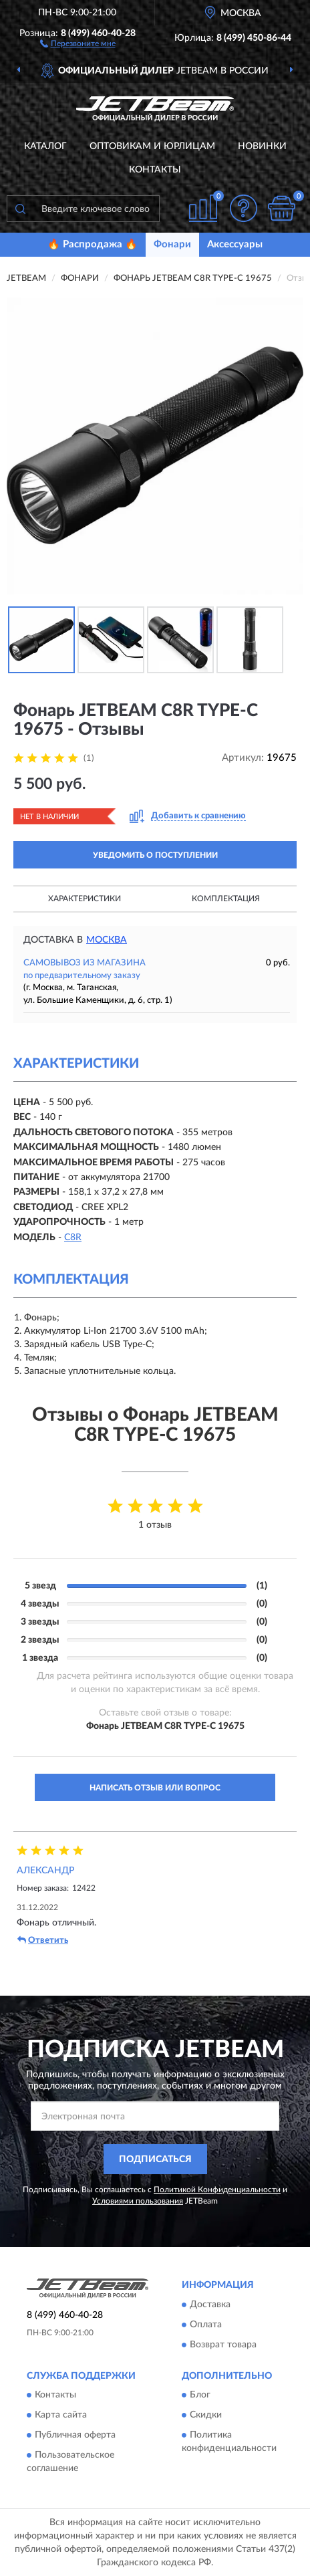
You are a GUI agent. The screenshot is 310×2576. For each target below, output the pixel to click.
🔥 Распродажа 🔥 (92, 244)
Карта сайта (61, 2415)
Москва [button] (106, 940)
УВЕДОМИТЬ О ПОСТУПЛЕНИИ (155, 855)
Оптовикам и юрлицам (152, 146)
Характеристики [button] (84, 899)
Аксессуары (235, 244)
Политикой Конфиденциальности (217, 2190)
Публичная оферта (75, 2435)
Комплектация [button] (226, 899)
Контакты (155, 169)
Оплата (206, 2324)
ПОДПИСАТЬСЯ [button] (155, 2159)
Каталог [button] (45, 146)
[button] (78, 43)
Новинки (262, 146)
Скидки (206, 2415)
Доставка (210, 2304)
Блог (200, 2395)
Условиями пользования (137, 2201)
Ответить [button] (42, 1940)
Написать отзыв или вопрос (155, 1788)
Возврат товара (223, 2344)
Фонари (172, 244)
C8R (73, 1237)
